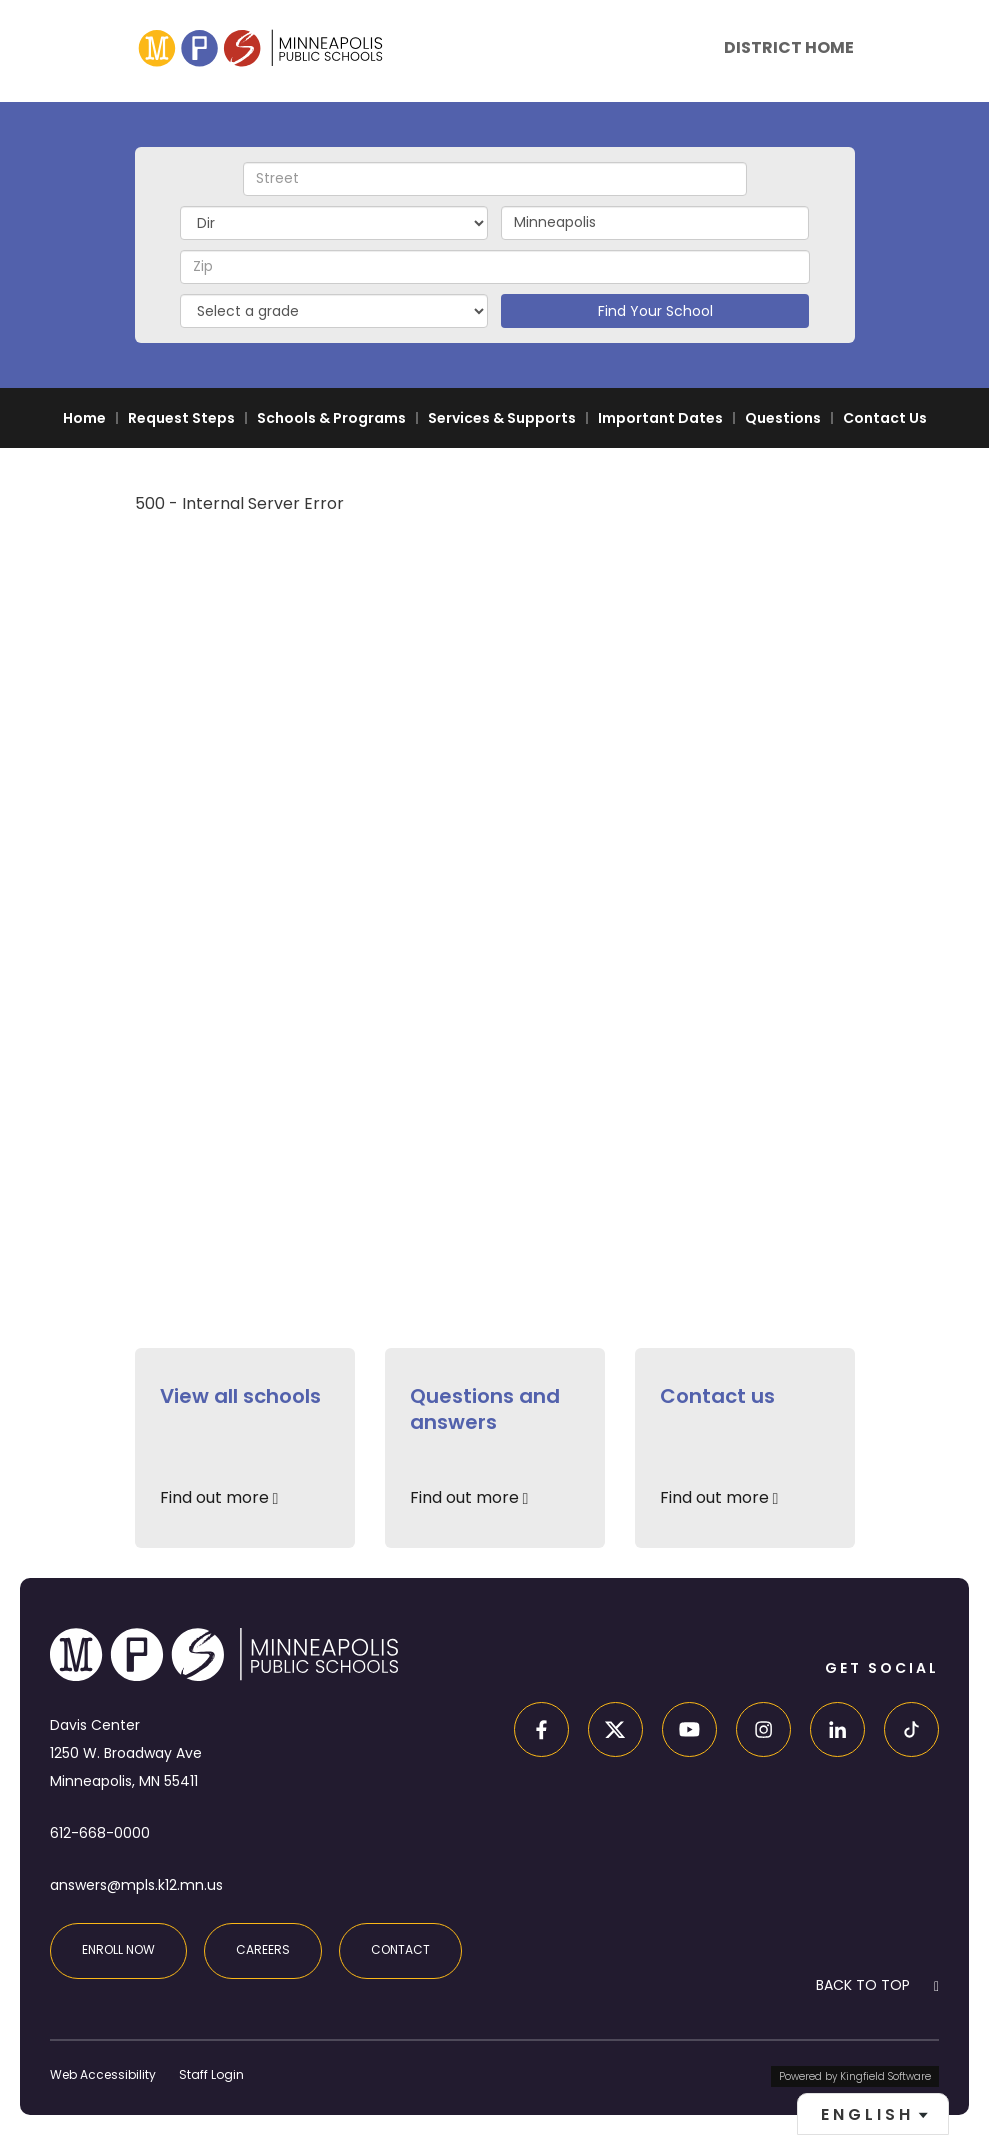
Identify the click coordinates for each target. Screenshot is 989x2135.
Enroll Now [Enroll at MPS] (118, 1949)
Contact (400, 1949)
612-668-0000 (100, 1833)
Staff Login (211, 2074)
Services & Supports (502, 418)
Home (84, 418)
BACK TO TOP (863, 1985)
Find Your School (655, 311)
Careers (263, 1949)
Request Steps (181, 418)
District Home (789, 47)
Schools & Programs (331, 418)
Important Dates (660, 418)
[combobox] (873, 2114)
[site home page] (261, 47)
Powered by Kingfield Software (855, 2076)
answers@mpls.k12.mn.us (136, 1885)
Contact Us (885, 418)
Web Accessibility (103, 2074)
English (867, 2114)
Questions (783, 418)
